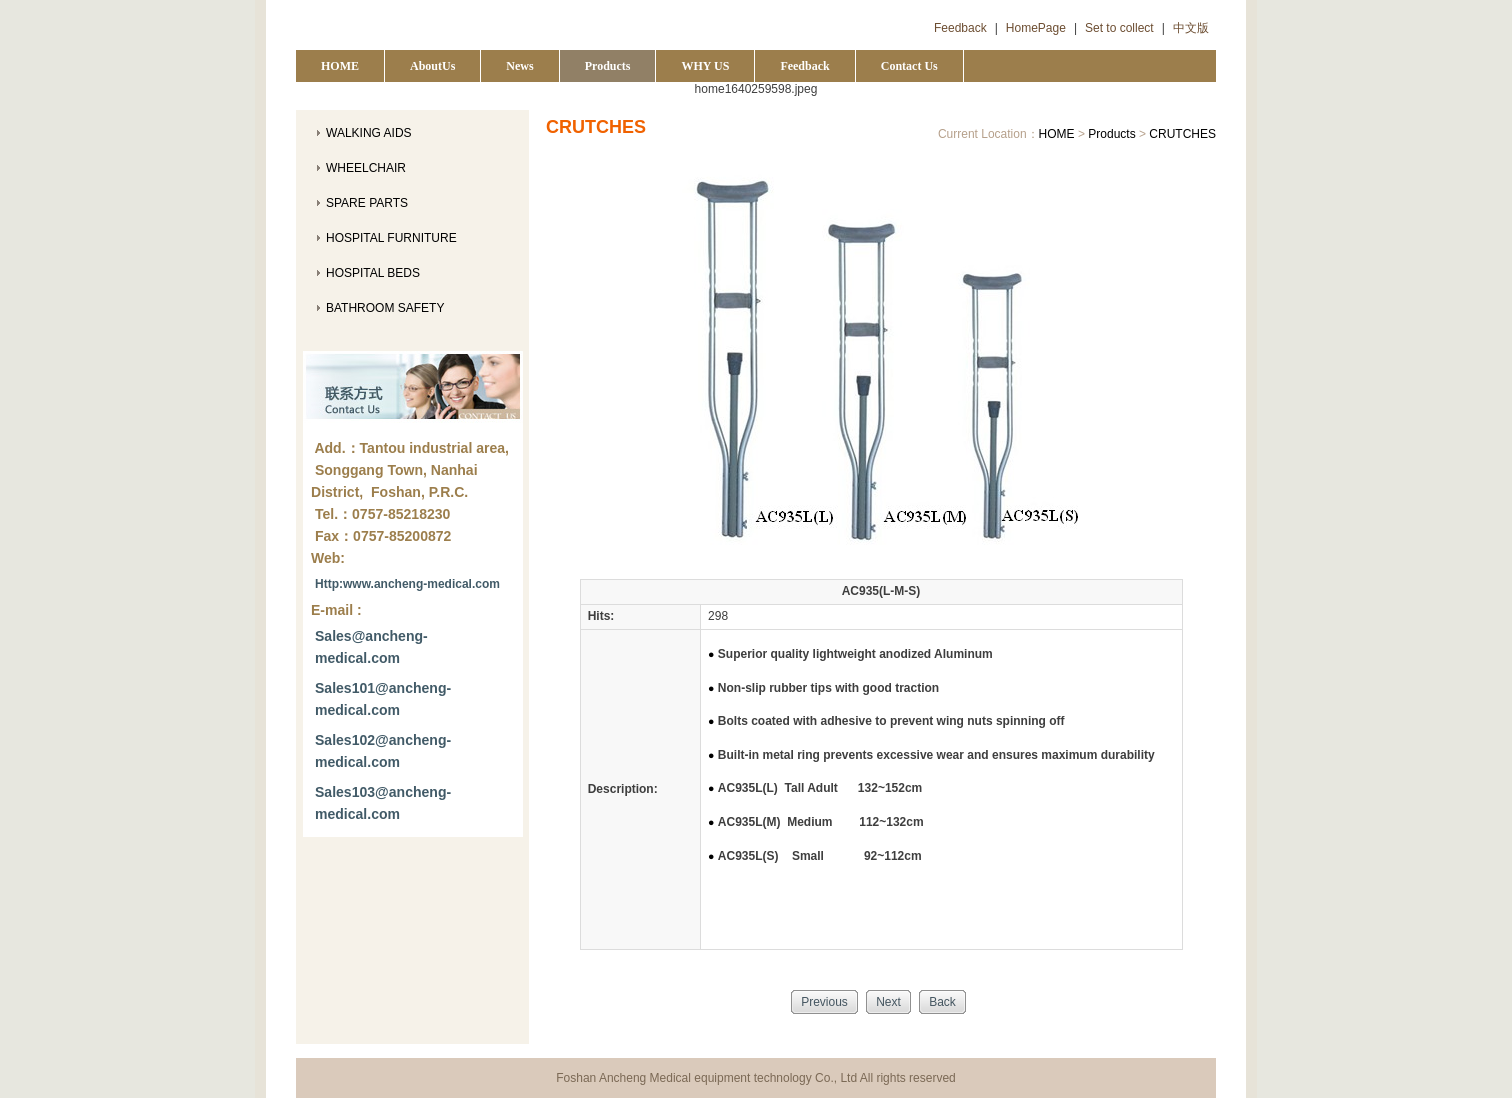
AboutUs (432, 66)
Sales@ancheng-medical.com (371, 647)
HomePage (1036, 28)
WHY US (705, 66)
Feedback (960, 28)
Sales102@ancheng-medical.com (383, 751)
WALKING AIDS (369, 133)
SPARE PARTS (367, 203)
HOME (340, 66)
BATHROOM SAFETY (385, 308)
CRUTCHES (1182, 134)
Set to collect (1119, 28)
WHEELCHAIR (366, 168)
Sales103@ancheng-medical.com (383, 803)
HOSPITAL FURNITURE (391, 238)
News (519, 66)
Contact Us (909, 66)
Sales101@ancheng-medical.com (383, 699)
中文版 (1191, 28)
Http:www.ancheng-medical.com (407, 584)
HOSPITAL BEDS (373, 273)
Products (608, 66)
